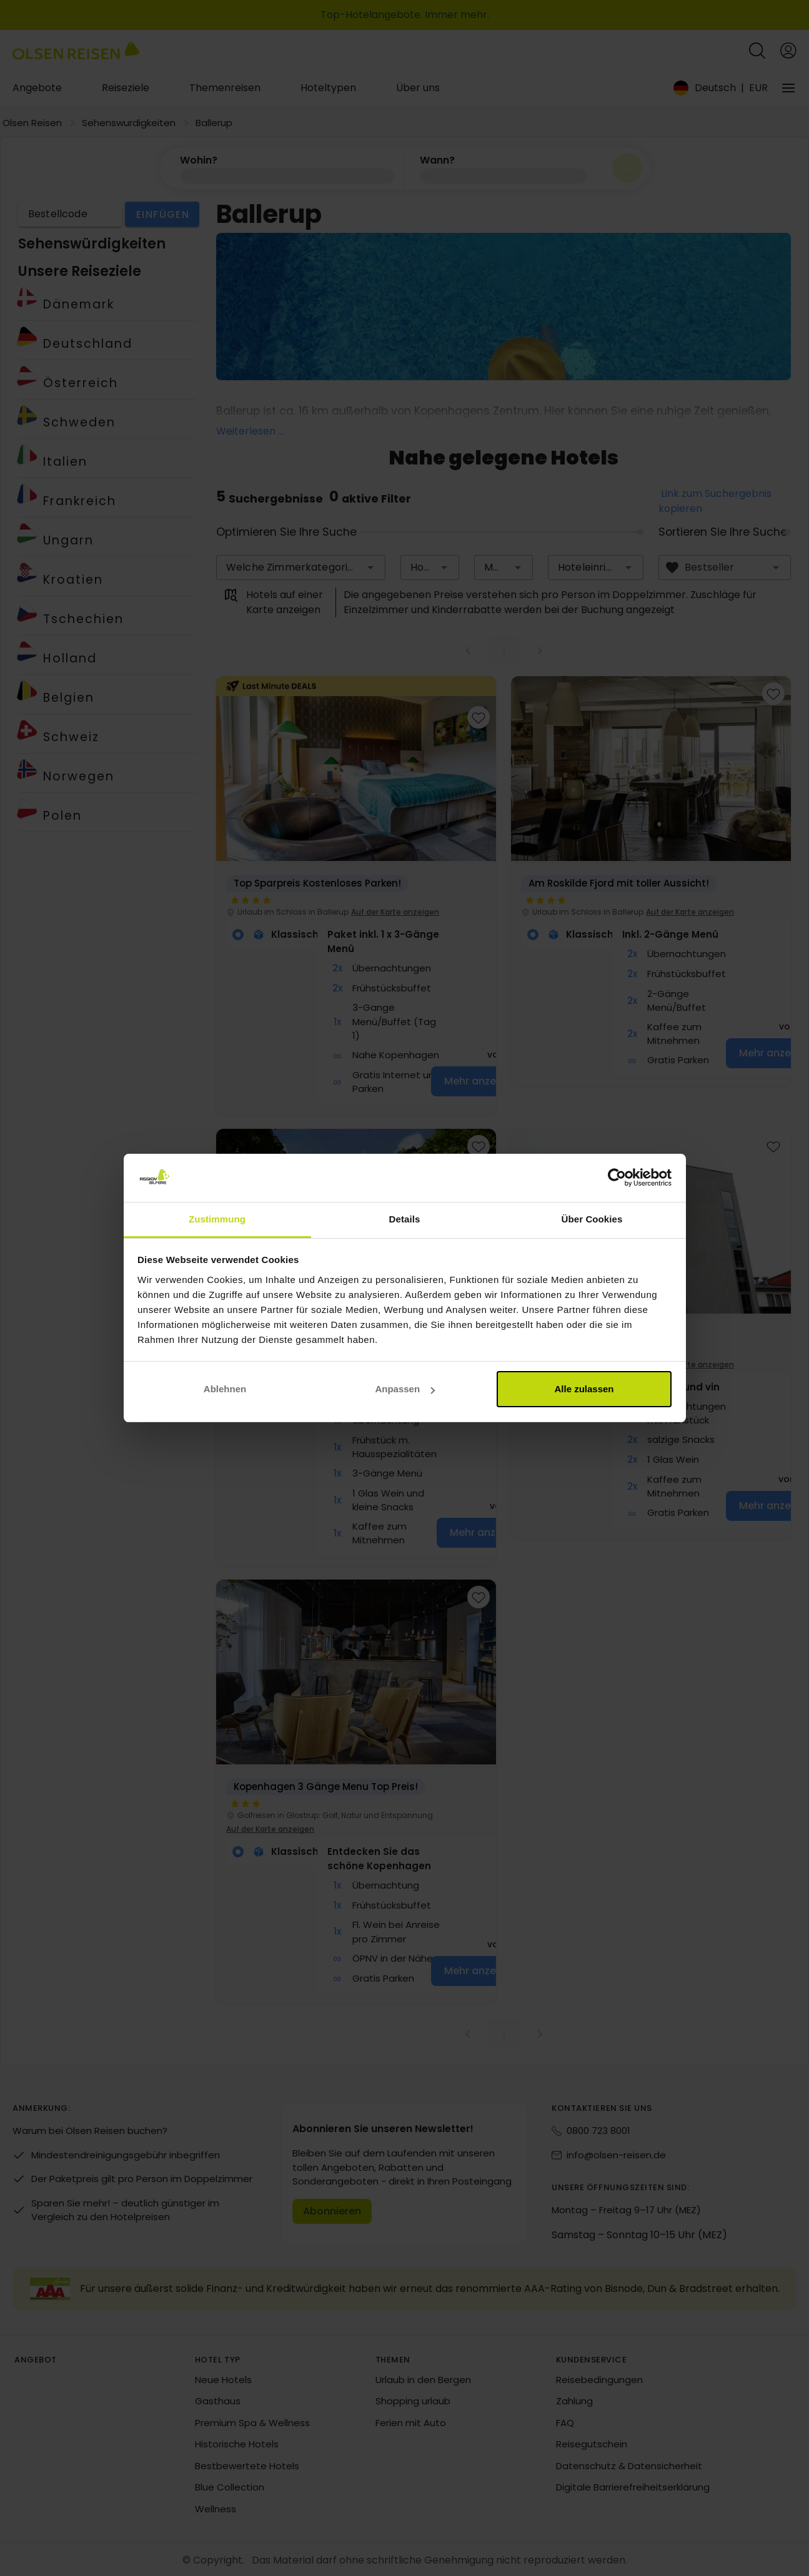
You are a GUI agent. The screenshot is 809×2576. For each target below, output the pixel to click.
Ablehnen (225, 1389)
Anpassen (405, 1389)
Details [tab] (404, 1219)
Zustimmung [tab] (217, 1219)
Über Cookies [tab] (592, 1219)
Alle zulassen (583, 1389)
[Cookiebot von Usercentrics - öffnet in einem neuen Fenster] (617, 1178)
